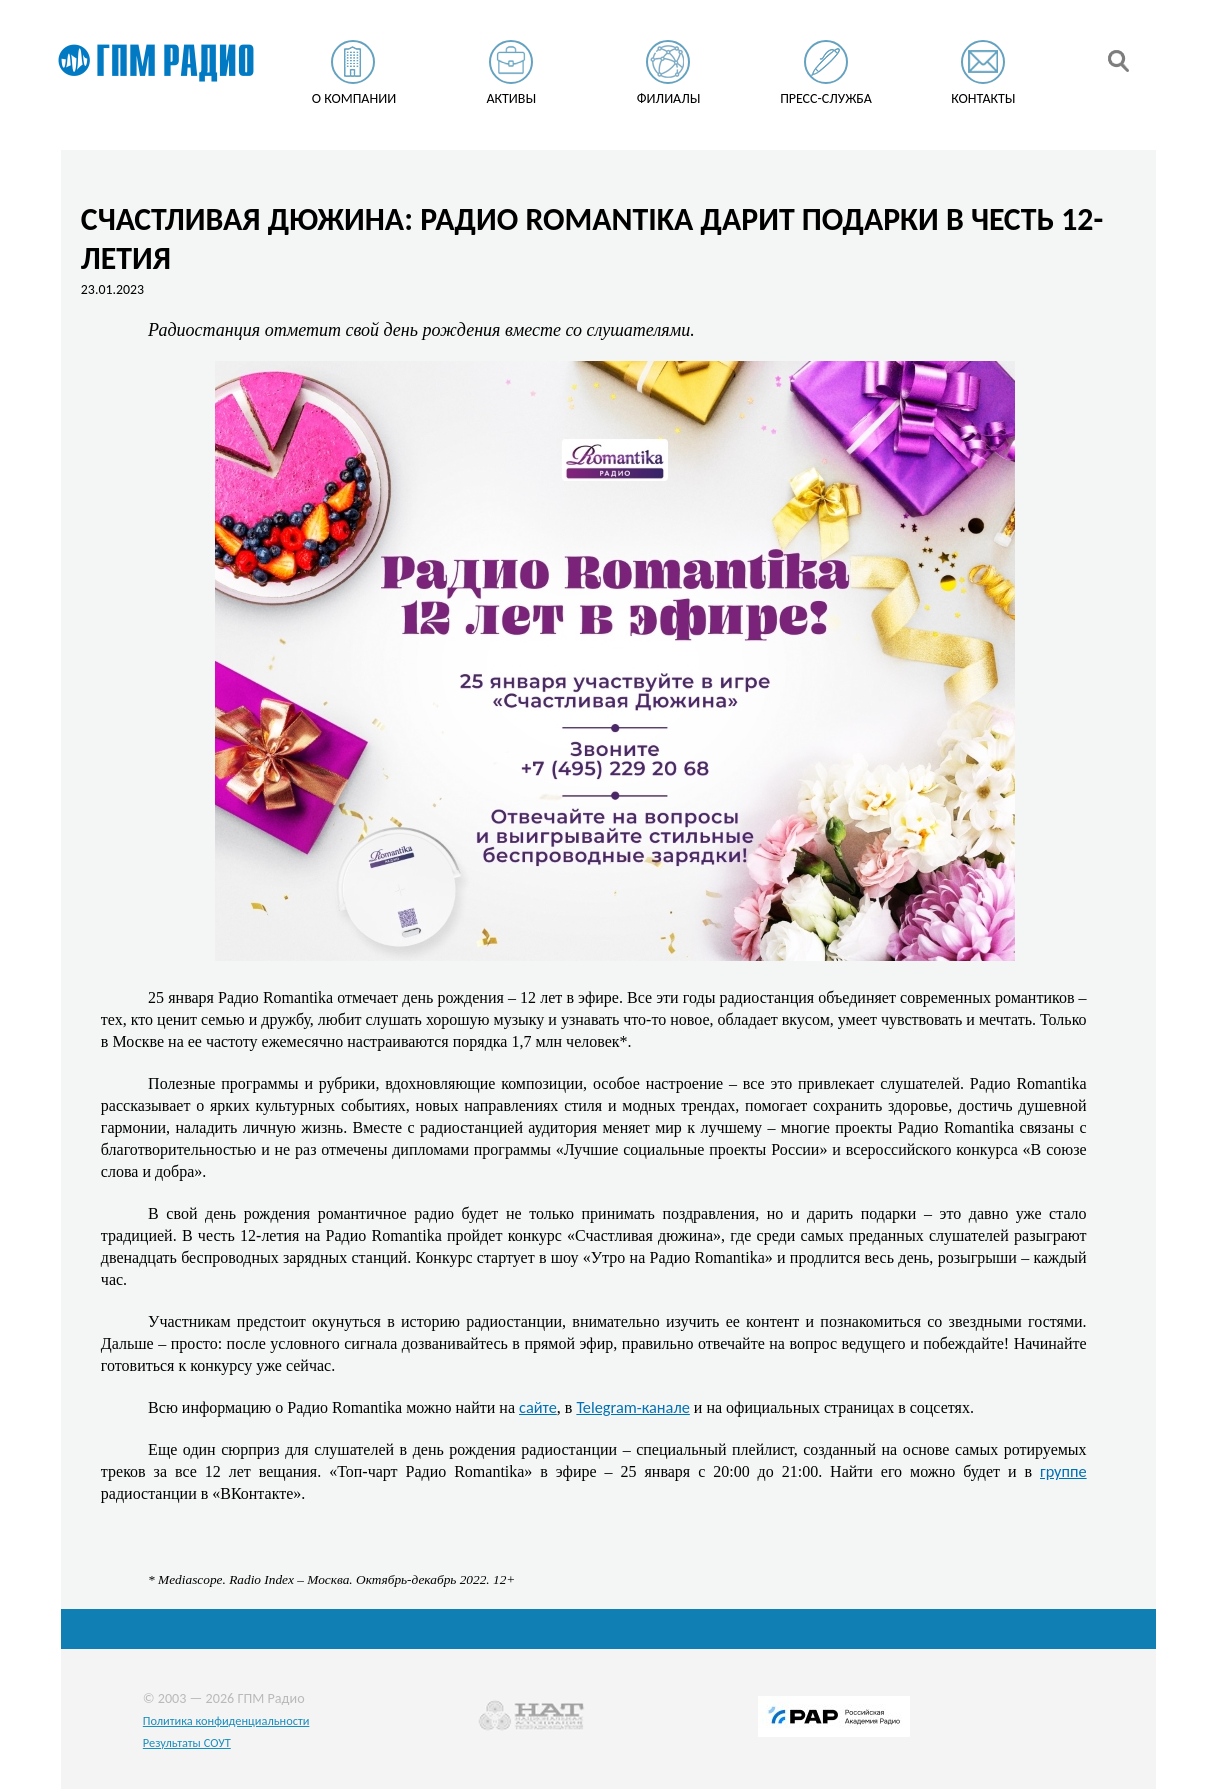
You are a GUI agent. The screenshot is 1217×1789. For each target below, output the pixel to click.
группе (1063, 1471)
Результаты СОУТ (187, 1742)
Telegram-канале (632, 1407)
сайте (538, 1407)
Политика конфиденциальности (226, 1720)
